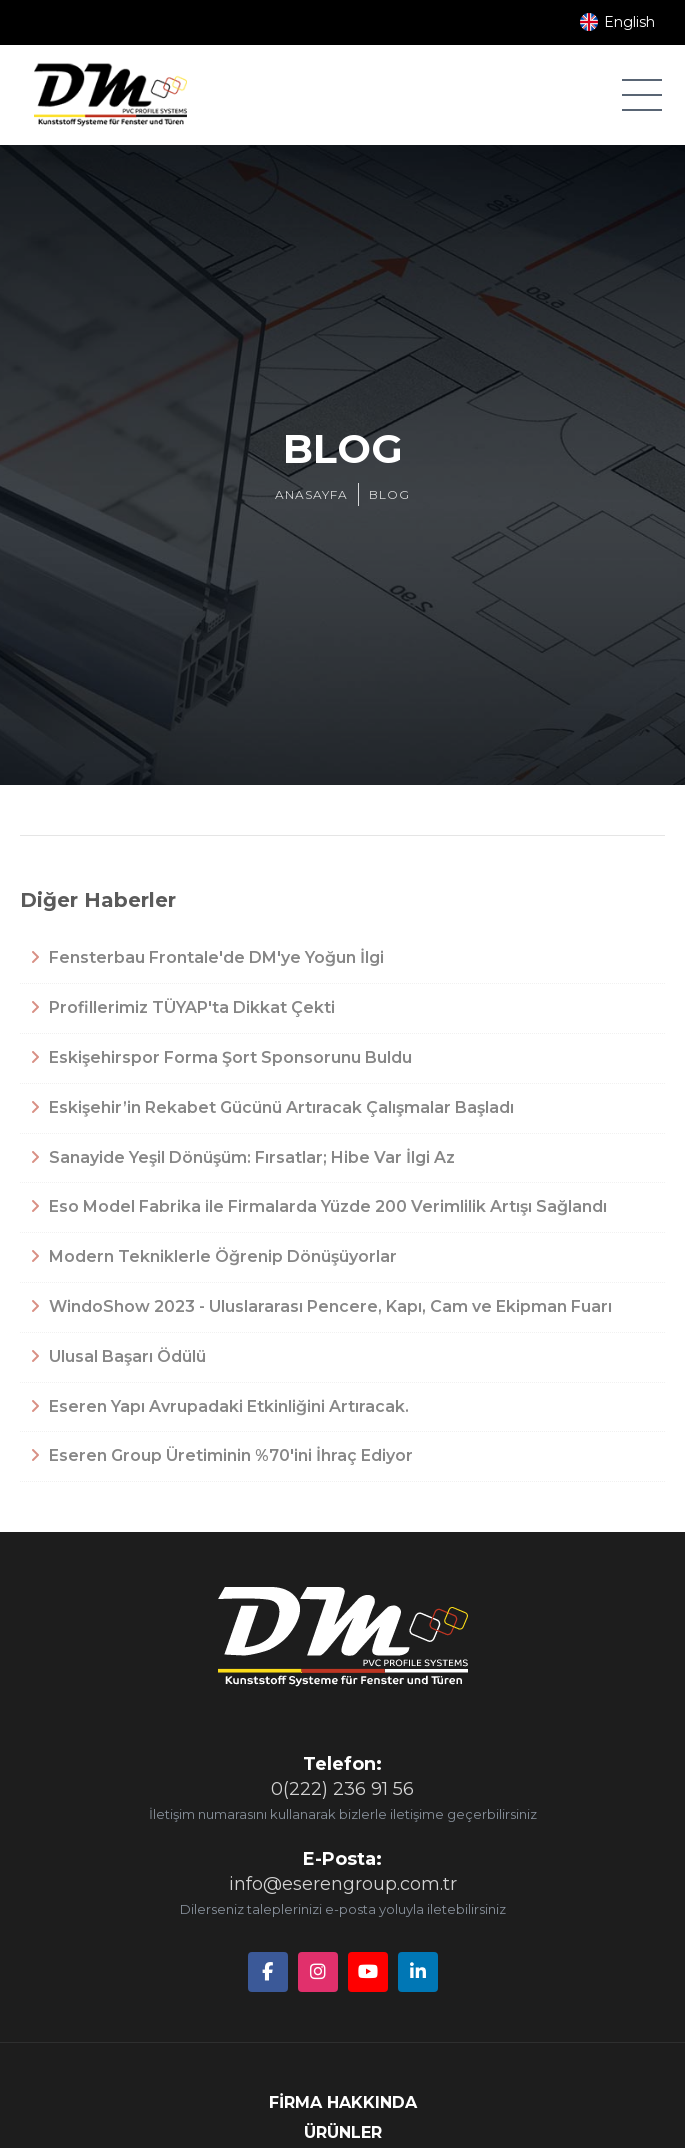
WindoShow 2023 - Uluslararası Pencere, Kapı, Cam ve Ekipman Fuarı (321, 1306)
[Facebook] (268, 1972)
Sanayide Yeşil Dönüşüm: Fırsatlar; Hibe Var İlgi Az (242, 1157)
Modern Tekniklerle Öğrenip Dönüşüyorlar (213, 1256)
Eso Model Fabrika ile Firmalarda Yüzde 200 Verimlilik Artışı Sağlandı (318, 1206)
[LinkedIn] (418, 1972)
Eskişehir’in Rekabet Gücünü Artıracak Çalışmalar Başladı (272, 1107)
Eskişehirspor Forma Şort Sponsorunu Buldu (221, 1057)
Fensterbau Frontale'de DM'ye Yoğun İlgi (207, 957)
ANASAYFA (311, 494)
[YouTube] (368, 1972)
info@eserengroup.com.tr (343, 1884)
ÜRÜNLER (343, 2132)
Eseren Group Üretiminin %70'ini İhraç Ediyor (221, 1455)
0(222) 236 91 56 (342, 1789)
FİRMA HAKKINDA (343, 2102)
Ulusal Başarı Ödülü (118, 1356)
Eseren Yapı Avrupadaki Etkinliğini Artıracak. (219, 1406)
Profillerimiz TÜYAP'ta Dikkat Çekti (182, 1007)
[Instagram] (318, 1972)
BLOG (389, 494)
